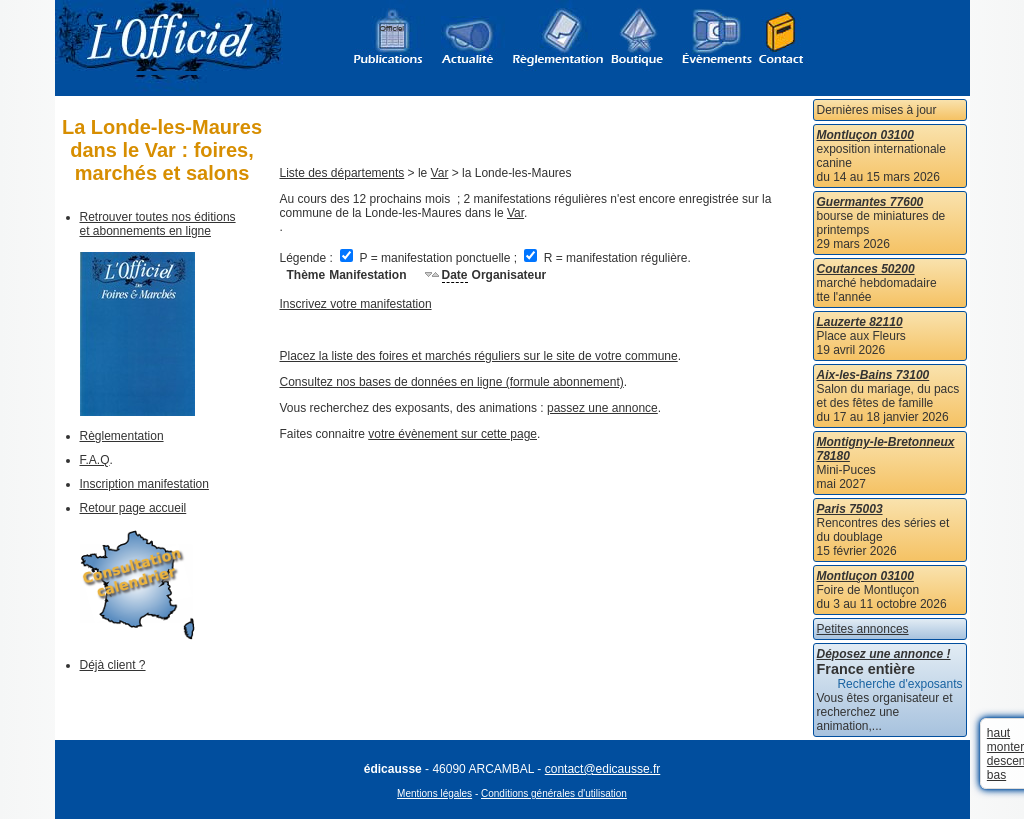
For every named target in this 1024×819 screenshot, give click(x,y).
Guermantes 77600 (870, 202)
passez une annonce (602, 408)
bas (996, 775)
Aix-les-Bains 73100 (873, 375)
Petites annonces (863, 629)
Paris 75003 (850, 509)
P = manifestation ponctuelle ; (430, 258)
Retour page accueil (133, 508)
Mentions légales (434, 793)
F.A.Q (95, 460)
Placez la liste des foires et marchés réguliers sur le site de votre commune (479, 356)
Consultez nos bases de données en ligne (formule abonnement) (452, 382)
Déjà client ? (113, 665)
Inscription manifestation (144, 484)
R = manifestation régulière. (607, 258)
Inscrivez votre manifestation (356, 304)
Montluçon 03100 (865, 135)
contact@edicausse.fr (603, 769)
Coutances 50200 (866, 269)
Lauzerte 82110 (860, 322)
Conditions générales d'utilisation (554, 793)
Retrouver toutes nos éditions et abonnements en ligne (158, 224)
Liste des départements (342, 173)
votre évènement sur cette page (452, 434)
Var (440, 173)
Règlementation (122, 436)
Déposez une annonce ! (884, 654)
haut (998, 733)
